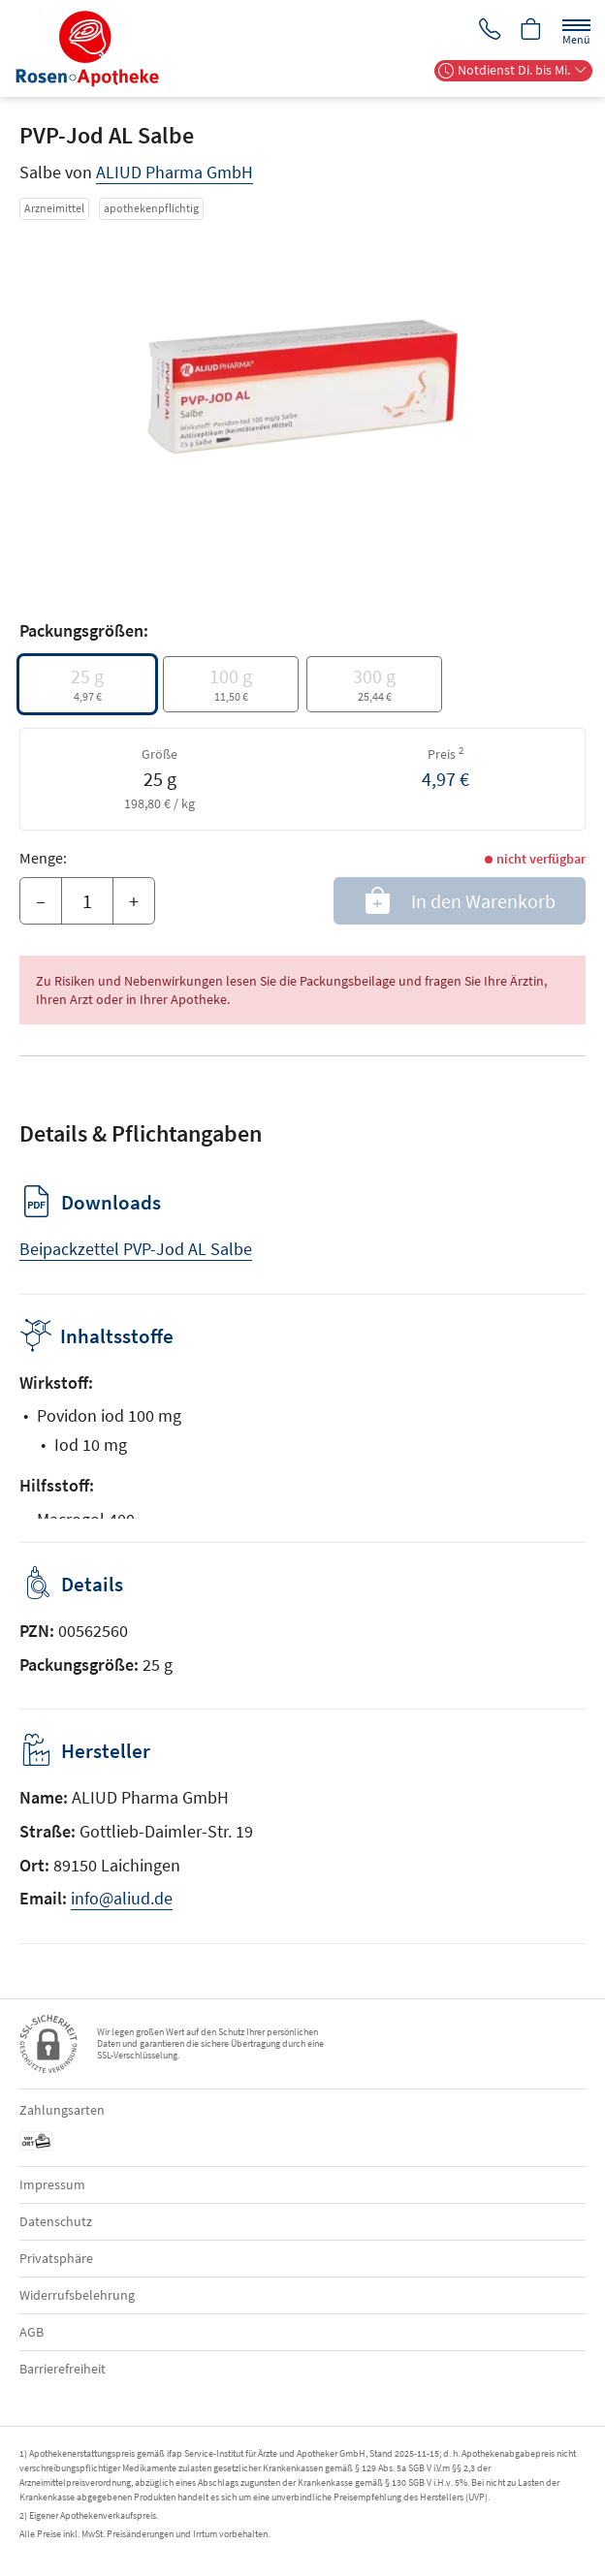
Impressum (52, 2184)
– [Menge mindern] (41, 901)
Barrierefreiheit (62, 2368)
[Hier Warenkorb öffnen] (530, 30)
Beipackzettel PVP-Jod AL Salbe (135, 1249)
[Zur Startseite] (95, 48)
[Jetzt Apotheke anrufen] (486, 30)
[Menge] (87, 901)
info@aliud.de (122, 1898)
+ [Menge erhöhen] (134, 901)
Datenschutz (55, 2221)
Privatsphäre (56, 2258)
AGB (31, 2331)
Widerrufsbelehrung (77, 2295)
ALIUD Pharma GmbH (174, 172)
